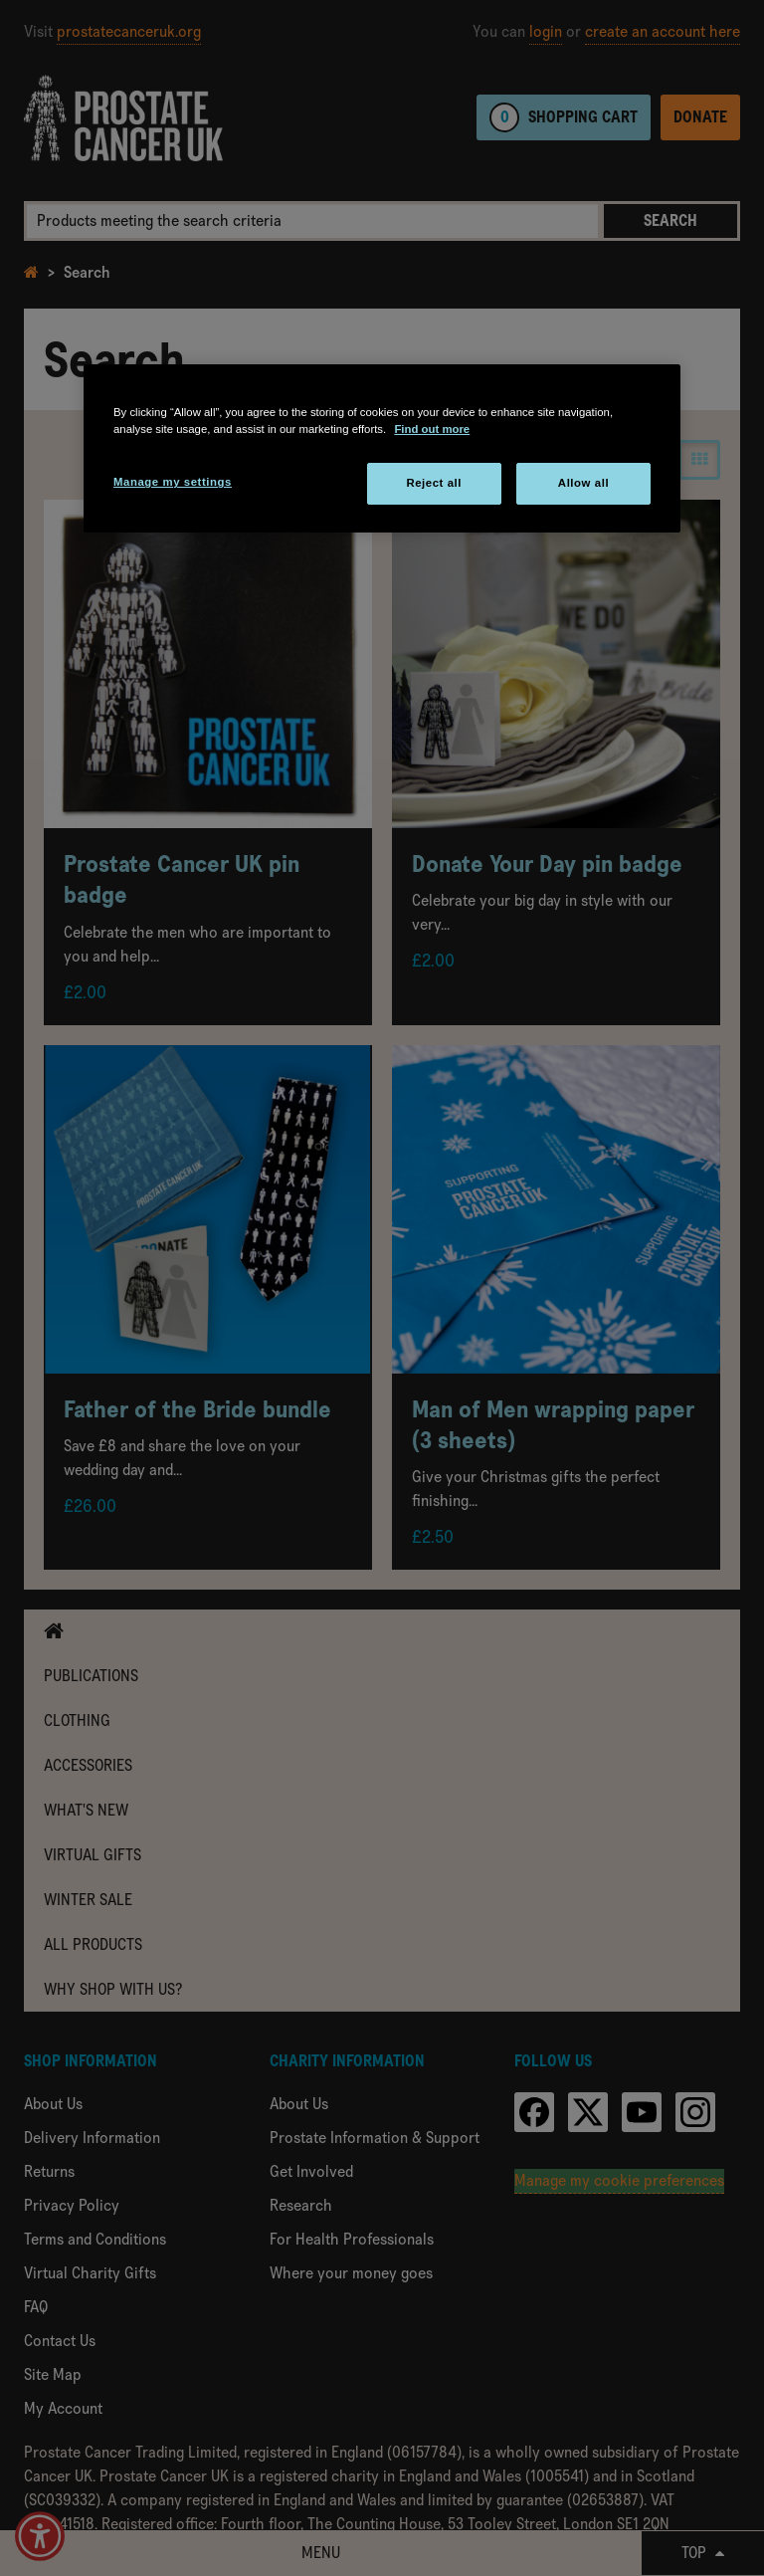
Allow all (583, 483)
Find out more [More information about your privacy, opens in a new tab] (432, 429)
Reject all (434, 483)
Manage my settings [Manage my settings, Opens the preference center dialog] (172, 482)
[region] (382, 448)
